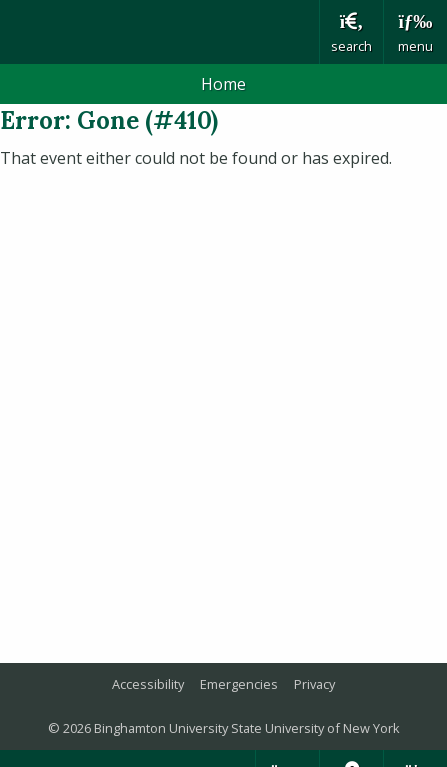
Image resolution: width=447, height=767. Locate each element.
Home (223, 84)
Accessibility (148, 684)
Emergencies (239, 684)
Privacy (314, 684)
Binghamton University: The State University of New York (159, 32)
